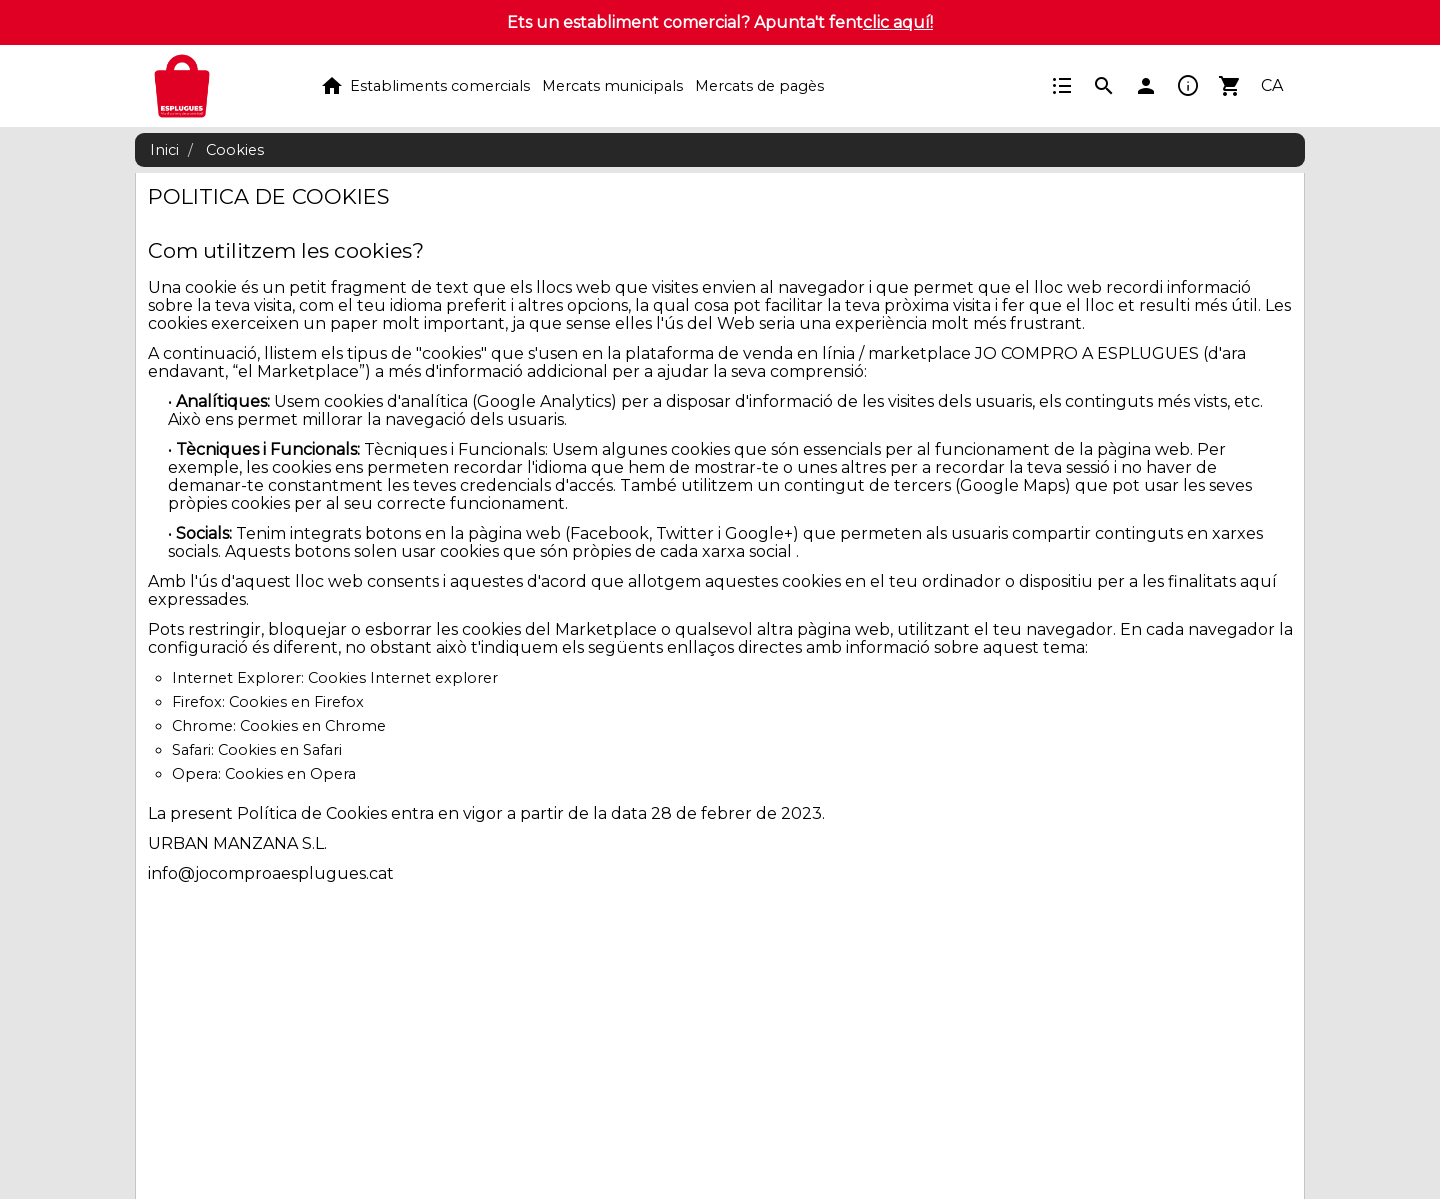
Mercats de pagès (759, 86)
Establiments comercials (440, 86)
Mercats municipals (612, 86)
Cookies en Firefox (296, 702)
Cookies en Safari (280, 750)
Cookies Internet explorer (403, 678)
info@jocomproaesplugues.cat (271, 873)
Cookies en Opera (290, 774)
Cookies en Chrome (313, 726)
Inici (164, 150)
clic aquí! (898, 22)
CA (1272, 85)
